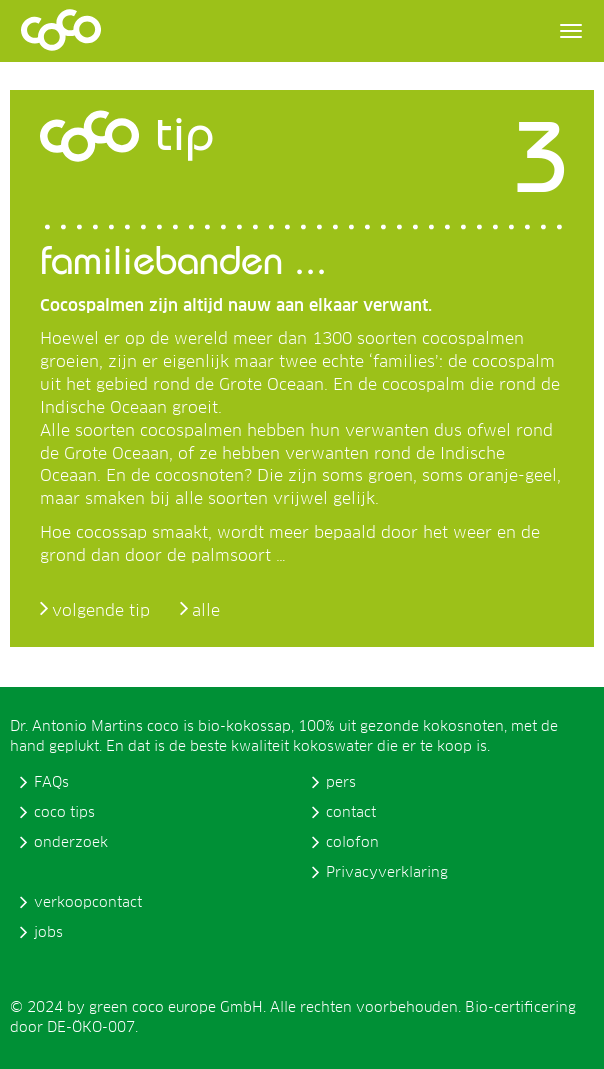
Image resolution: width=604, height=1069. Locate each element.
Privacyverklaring (387, 873)
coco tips (64, 813)
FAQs (51, 783)
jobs (48, 933)
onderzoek (71, 843)
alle (206, 611)
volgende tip (101, 611)
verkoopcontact (88, 903)
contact (351, 813)
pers (341, 783)
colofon (352, 843)
